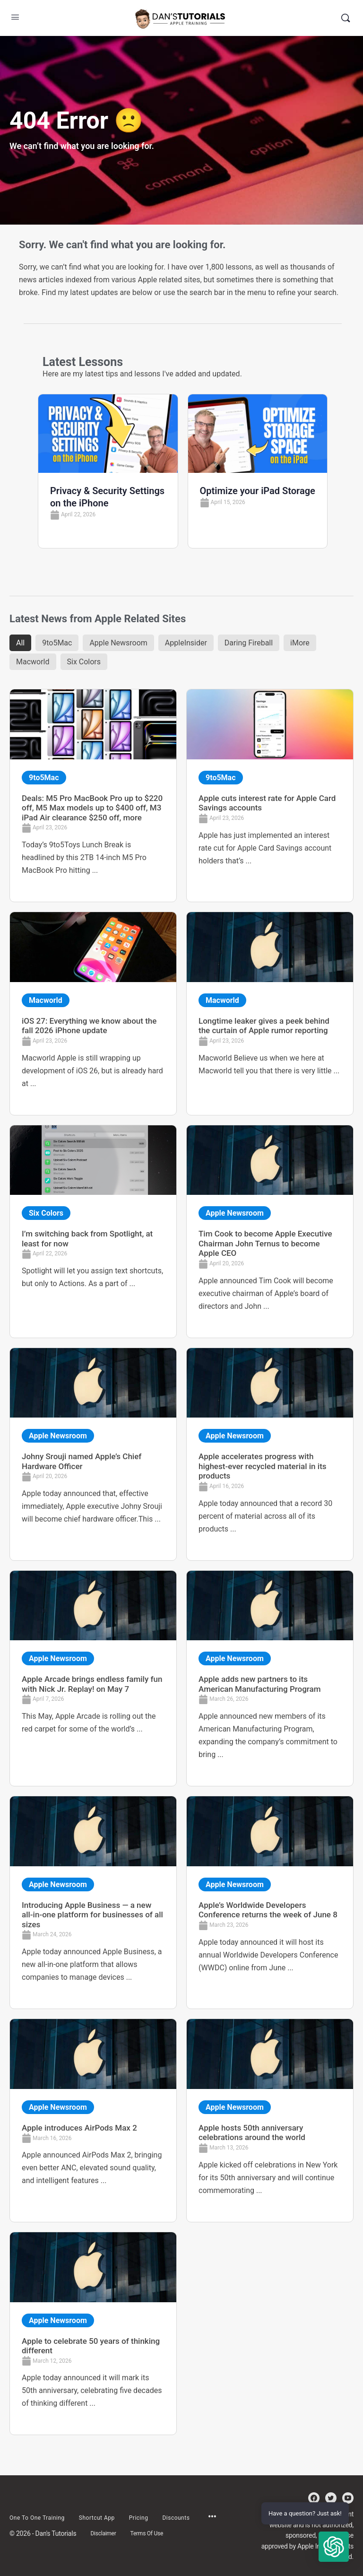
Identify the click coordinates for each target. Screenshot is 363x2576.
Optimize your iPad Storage (257, 490)
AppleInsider (186, 642)
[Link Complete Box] (93, 795)
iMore (300, 642)
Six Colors (84, 661)
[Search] (345, 18)
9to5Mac (57, 642)
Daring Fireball (249, 642)
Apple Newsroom (118, 642)
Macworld (33, 661)
